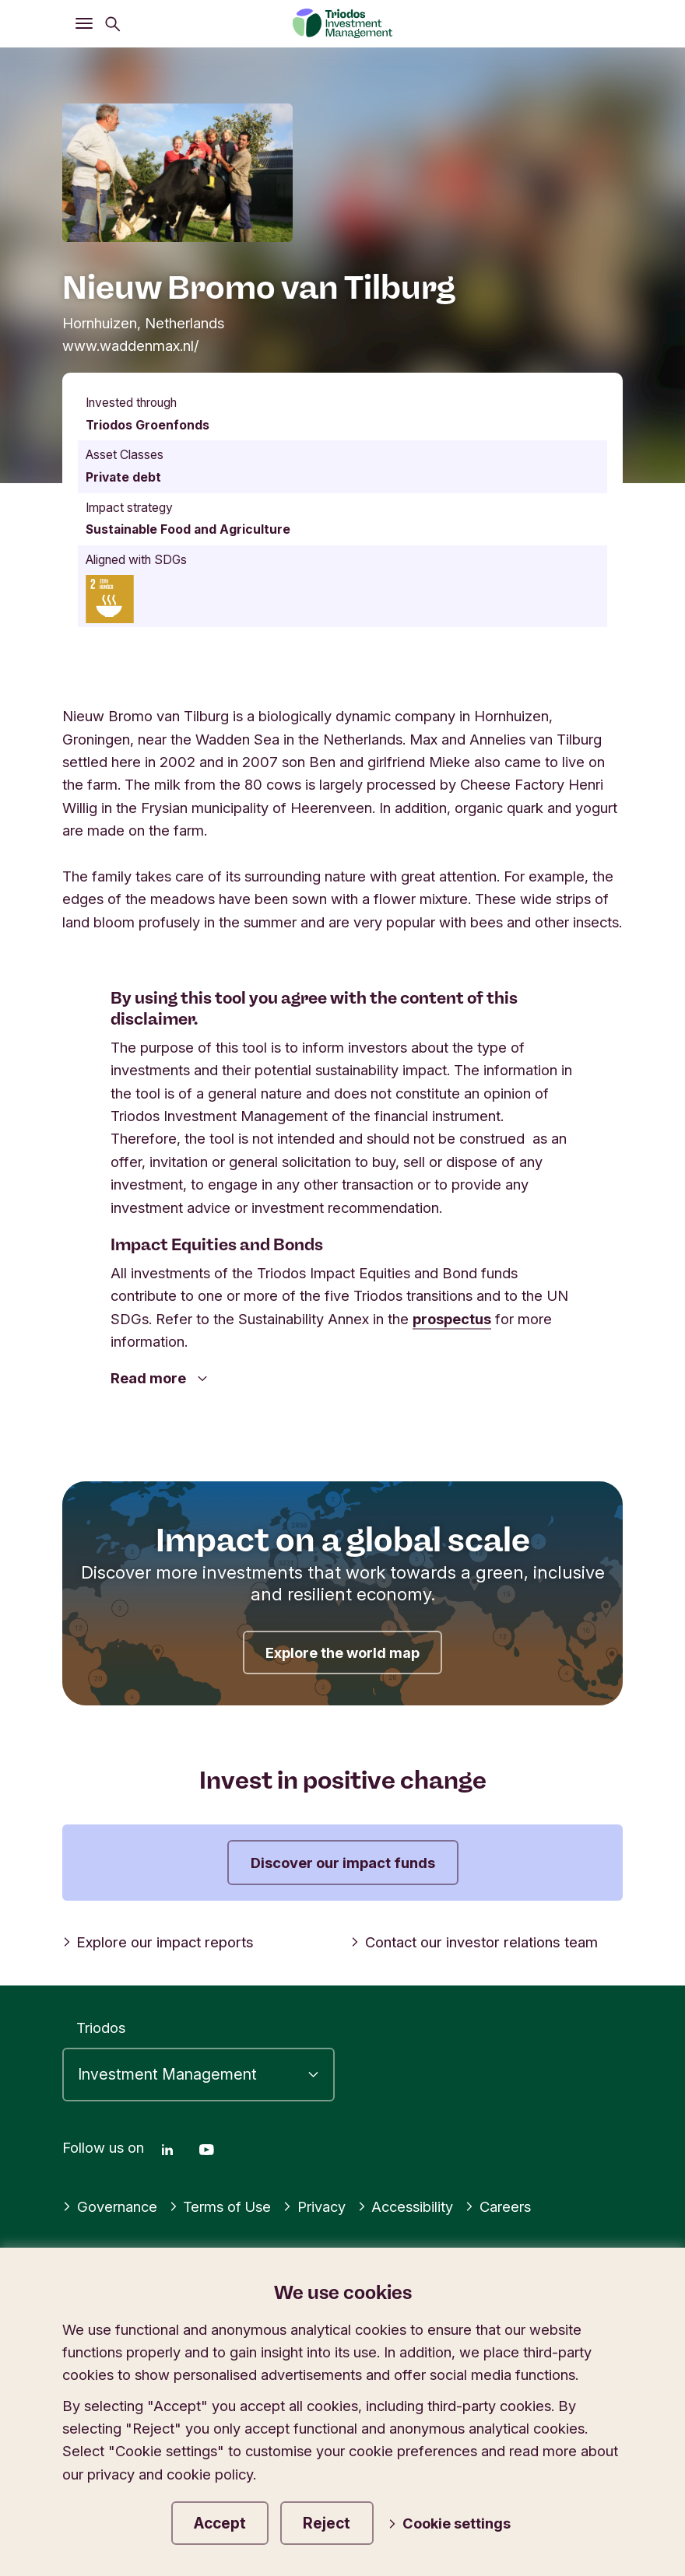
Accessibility (406, 2204)
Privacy (314, 2204)
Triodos (100, 2026)
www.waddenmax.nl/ (130, 345)
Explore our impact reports (156, 1941)
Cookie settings (453, 2523)
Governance (109, 2204)
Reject (331, 2522)
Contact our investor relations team (472, 1941)
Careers (498, 2204)
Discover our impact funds (343, 1862)
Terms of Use (220, 2204)
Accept (222, 2522)
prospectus (452, 1318)
